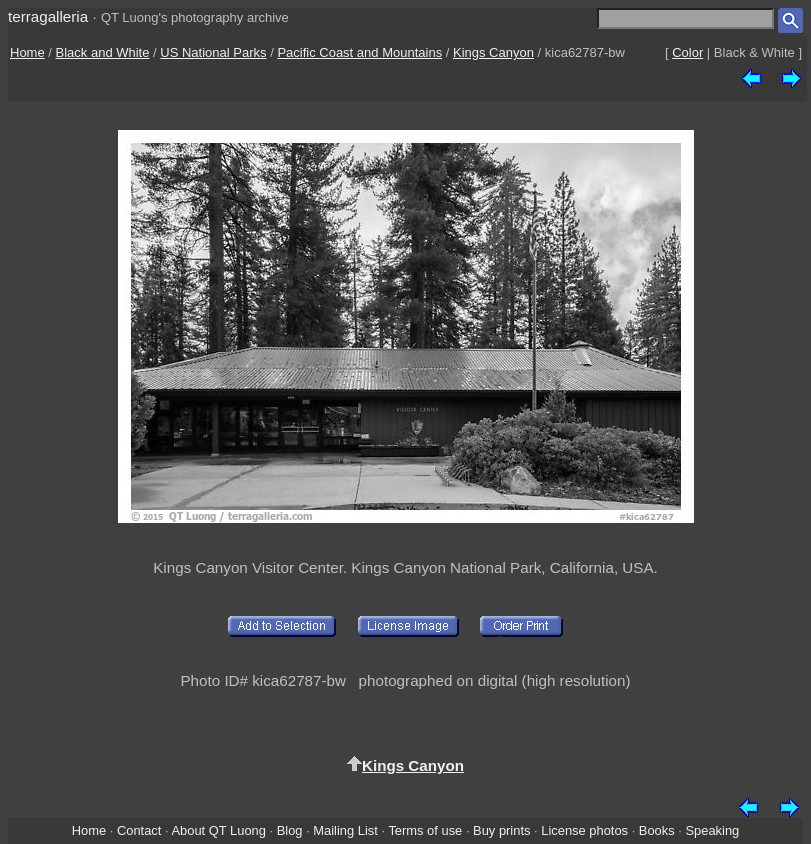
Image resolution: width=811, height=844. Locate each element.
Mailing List (345, 830)
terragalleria (48, 16)
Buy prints (501, 830)
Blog (290, 830)
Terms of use (425, 830)
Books (657, 830)
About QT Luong (218, 830)
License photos (584, 830)
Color (687, 52)
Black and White (103, 52)
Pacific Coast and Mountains (359, 52)
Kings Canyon (493, 52)
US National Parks (213, 52)
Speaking (712, 830)
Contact (139, 830)
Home (27, 52)
